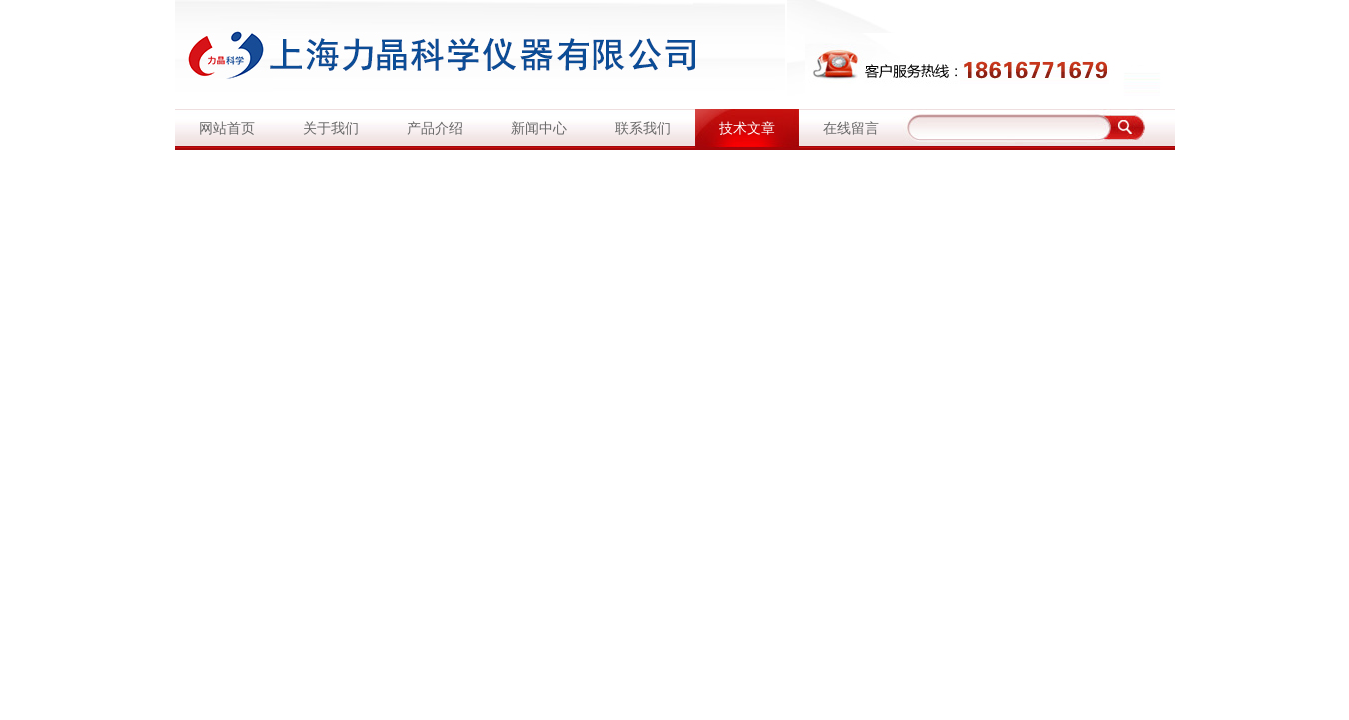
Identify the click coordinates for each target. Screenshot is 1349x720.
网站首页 (227, 128)
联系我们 (643, 128)
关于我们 (331, 128)
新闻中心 (539, 128)
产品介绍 (435, 128)
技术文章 (747, 128)
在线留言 (851, 128)
